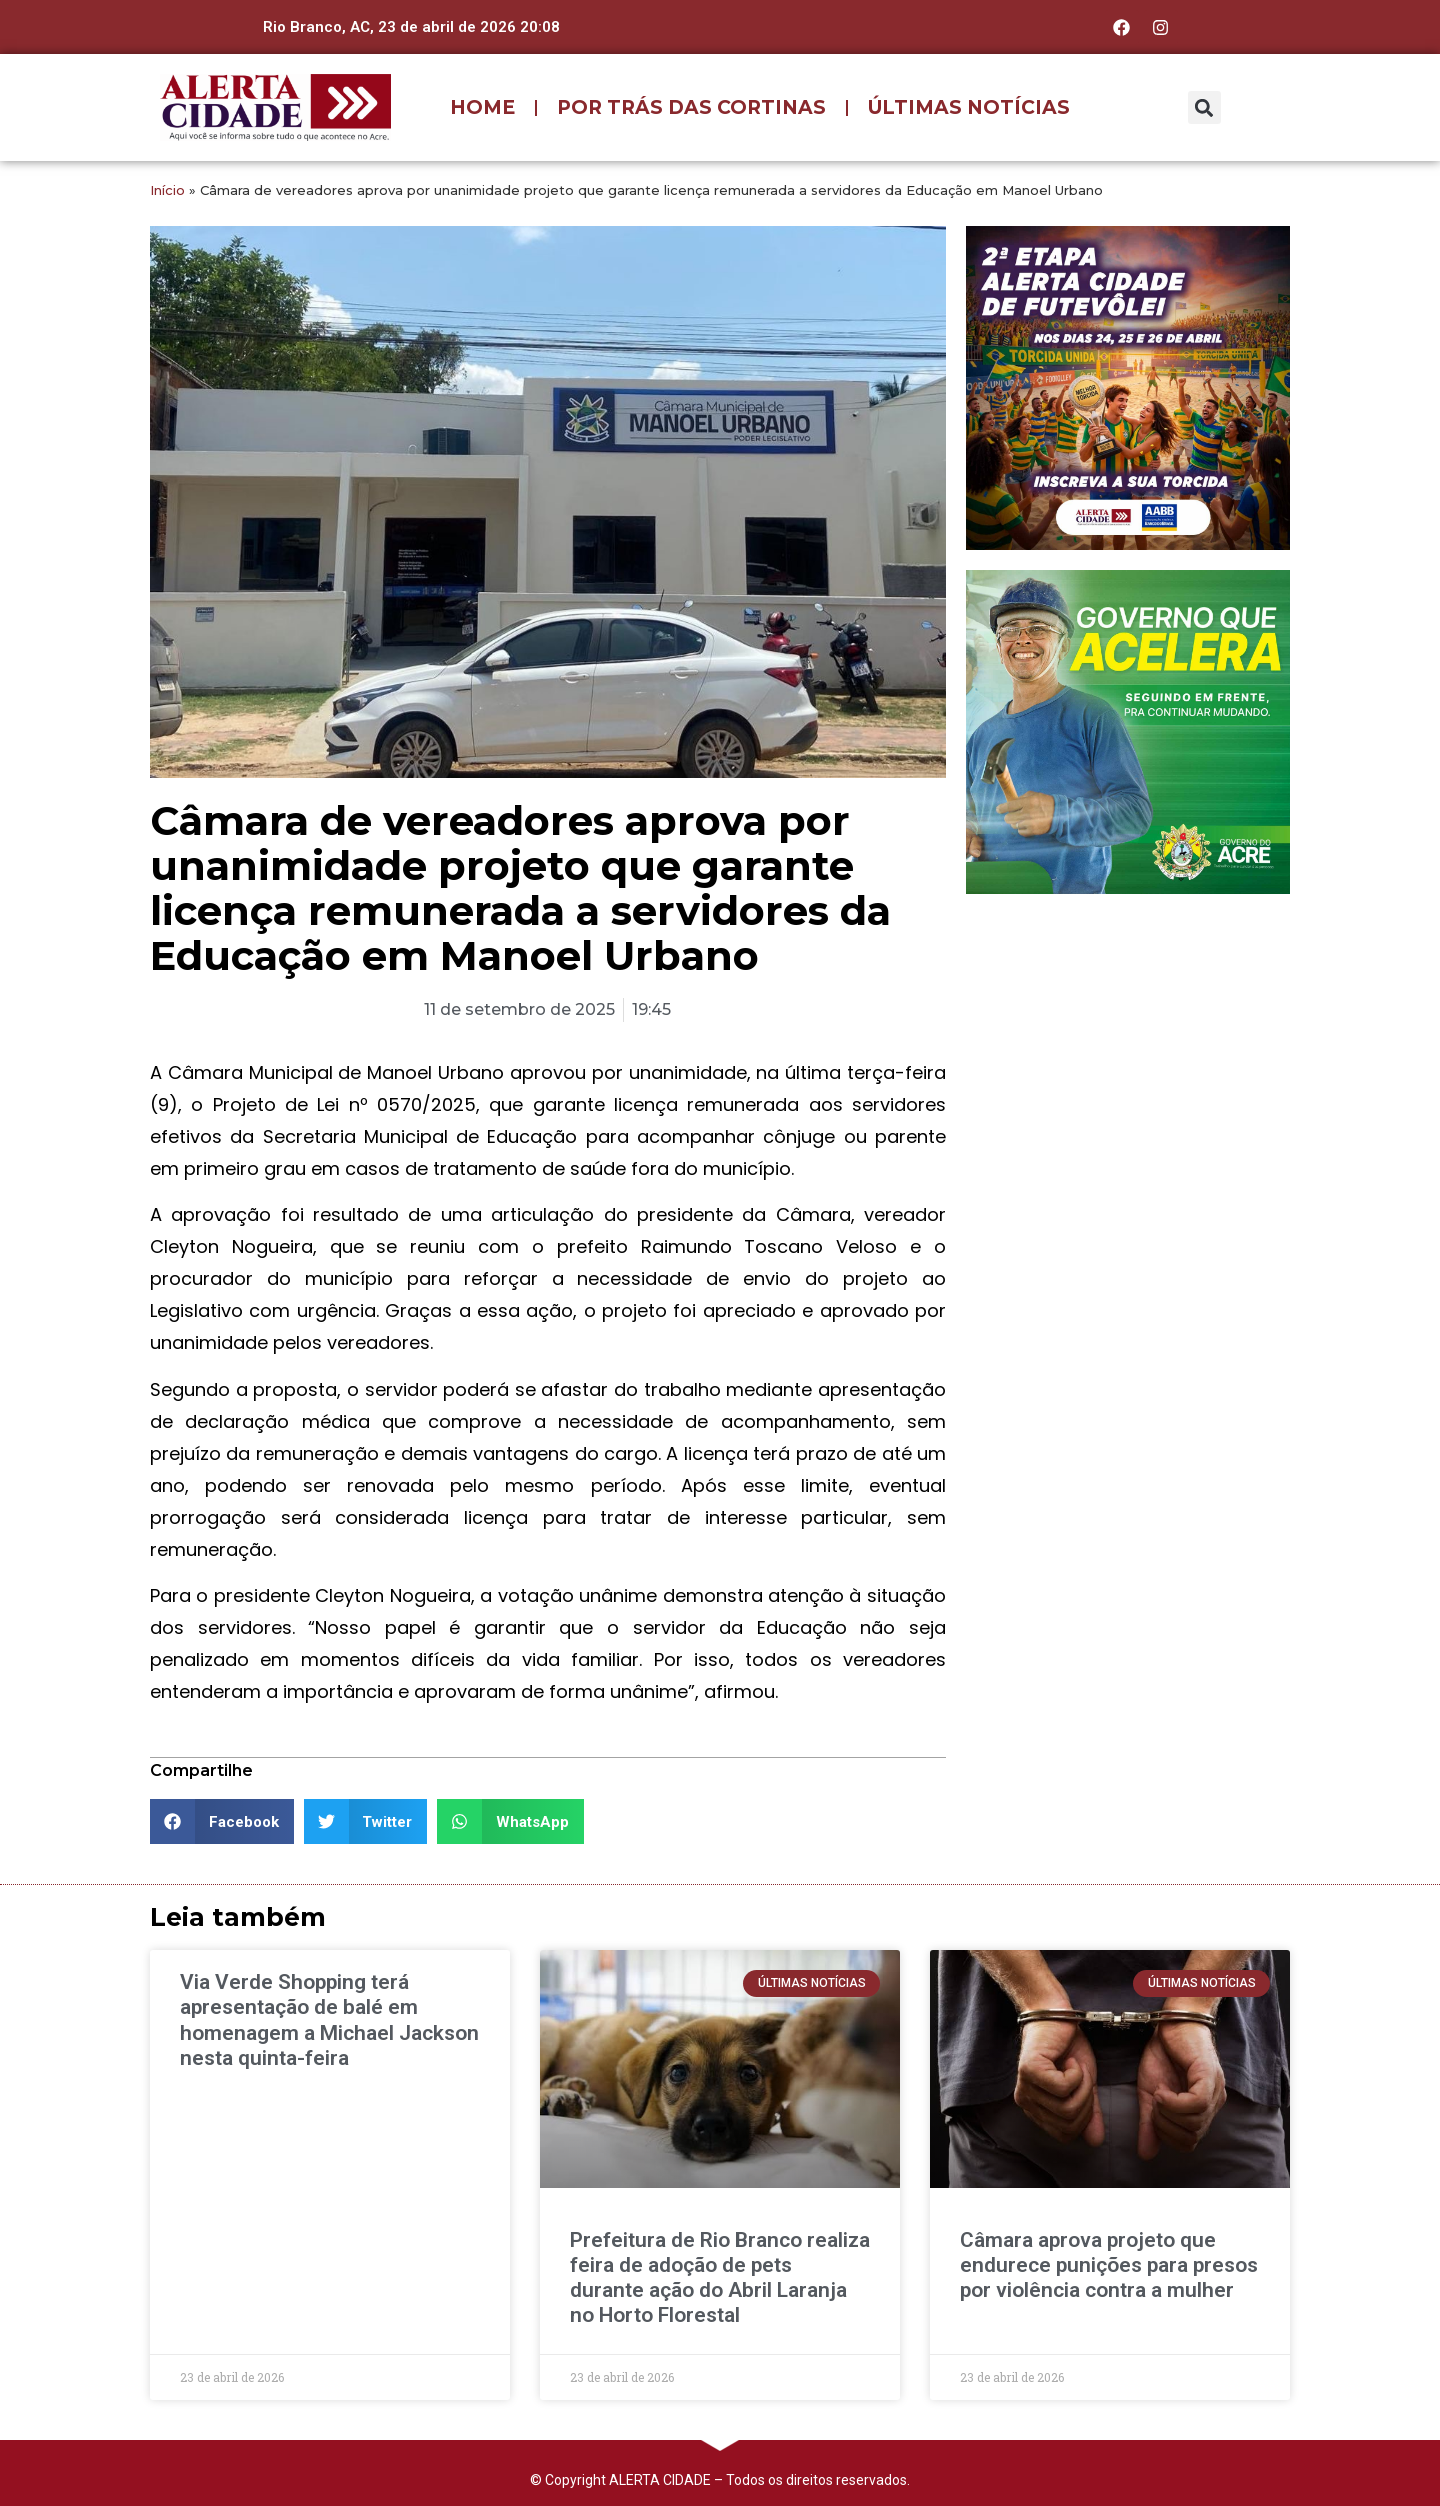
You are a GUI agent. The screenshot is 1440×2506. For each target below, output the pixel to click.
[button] (1204, 107)
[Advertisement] (1128, 1039)
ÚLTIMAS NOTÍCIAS (969, 107)
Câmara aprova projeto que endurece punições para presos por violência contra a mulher (1109, 2265)
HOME (482, 107)
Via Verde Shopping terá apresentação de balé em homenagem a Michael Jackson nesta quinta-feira (329, 2020)
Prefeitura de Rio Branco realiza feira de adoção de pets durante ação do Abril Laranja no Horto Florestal (720, 2278)
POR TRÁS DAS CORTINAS (691, 107)
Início (167, 190)
